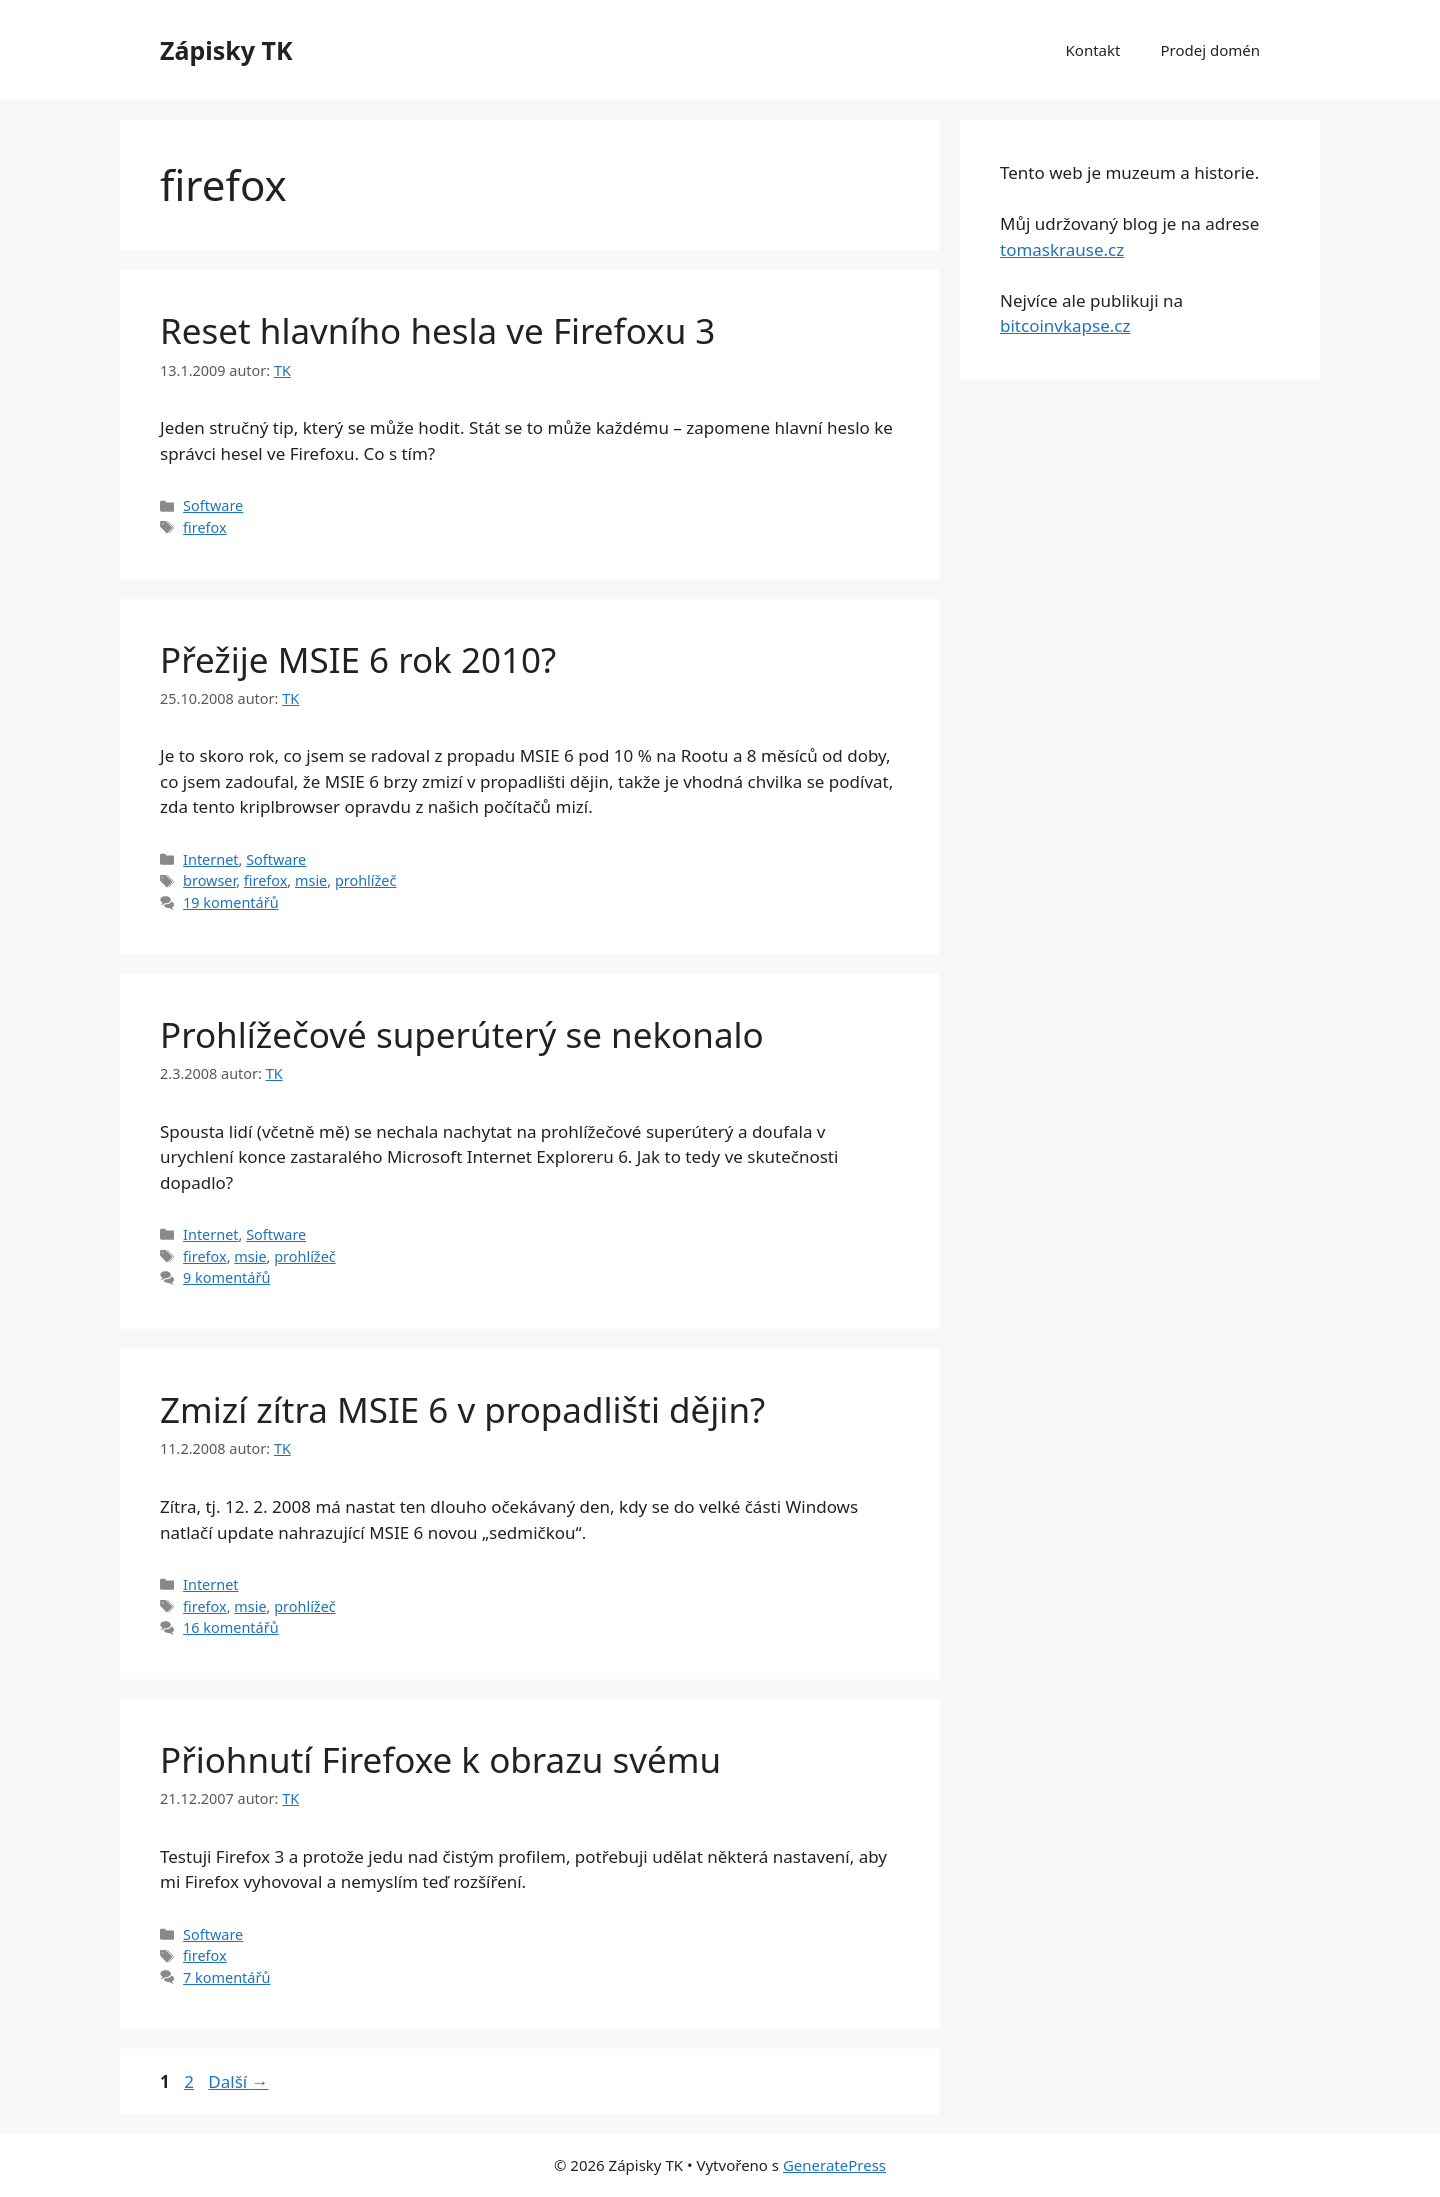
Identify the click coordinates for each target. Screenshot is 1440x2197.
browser (209, 880)
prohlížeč (366, 880)
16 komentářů (230, 1627)
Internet (210, 859)
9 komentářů (226, 1277)
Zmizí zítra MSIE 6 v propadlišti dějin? (462, 1409)
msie (311, 880)
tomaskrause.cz (1062, 249)
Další (238, 2081)
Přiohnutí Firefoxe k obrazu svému (440, 1759)
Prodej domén (1210, 50)
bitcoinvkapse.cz (1065, 325)
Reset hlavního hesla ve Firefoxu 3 (437, 330)
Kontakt (1093, 50)
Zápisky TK (226, 50)
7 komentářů (226, 1977)
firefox (205, 527)
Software (213, 505)
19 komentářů (230, 902)
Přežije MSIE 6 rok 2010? (358, 659)
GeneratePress (834, 2165)
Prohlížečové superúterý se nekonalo (462, 1034)
